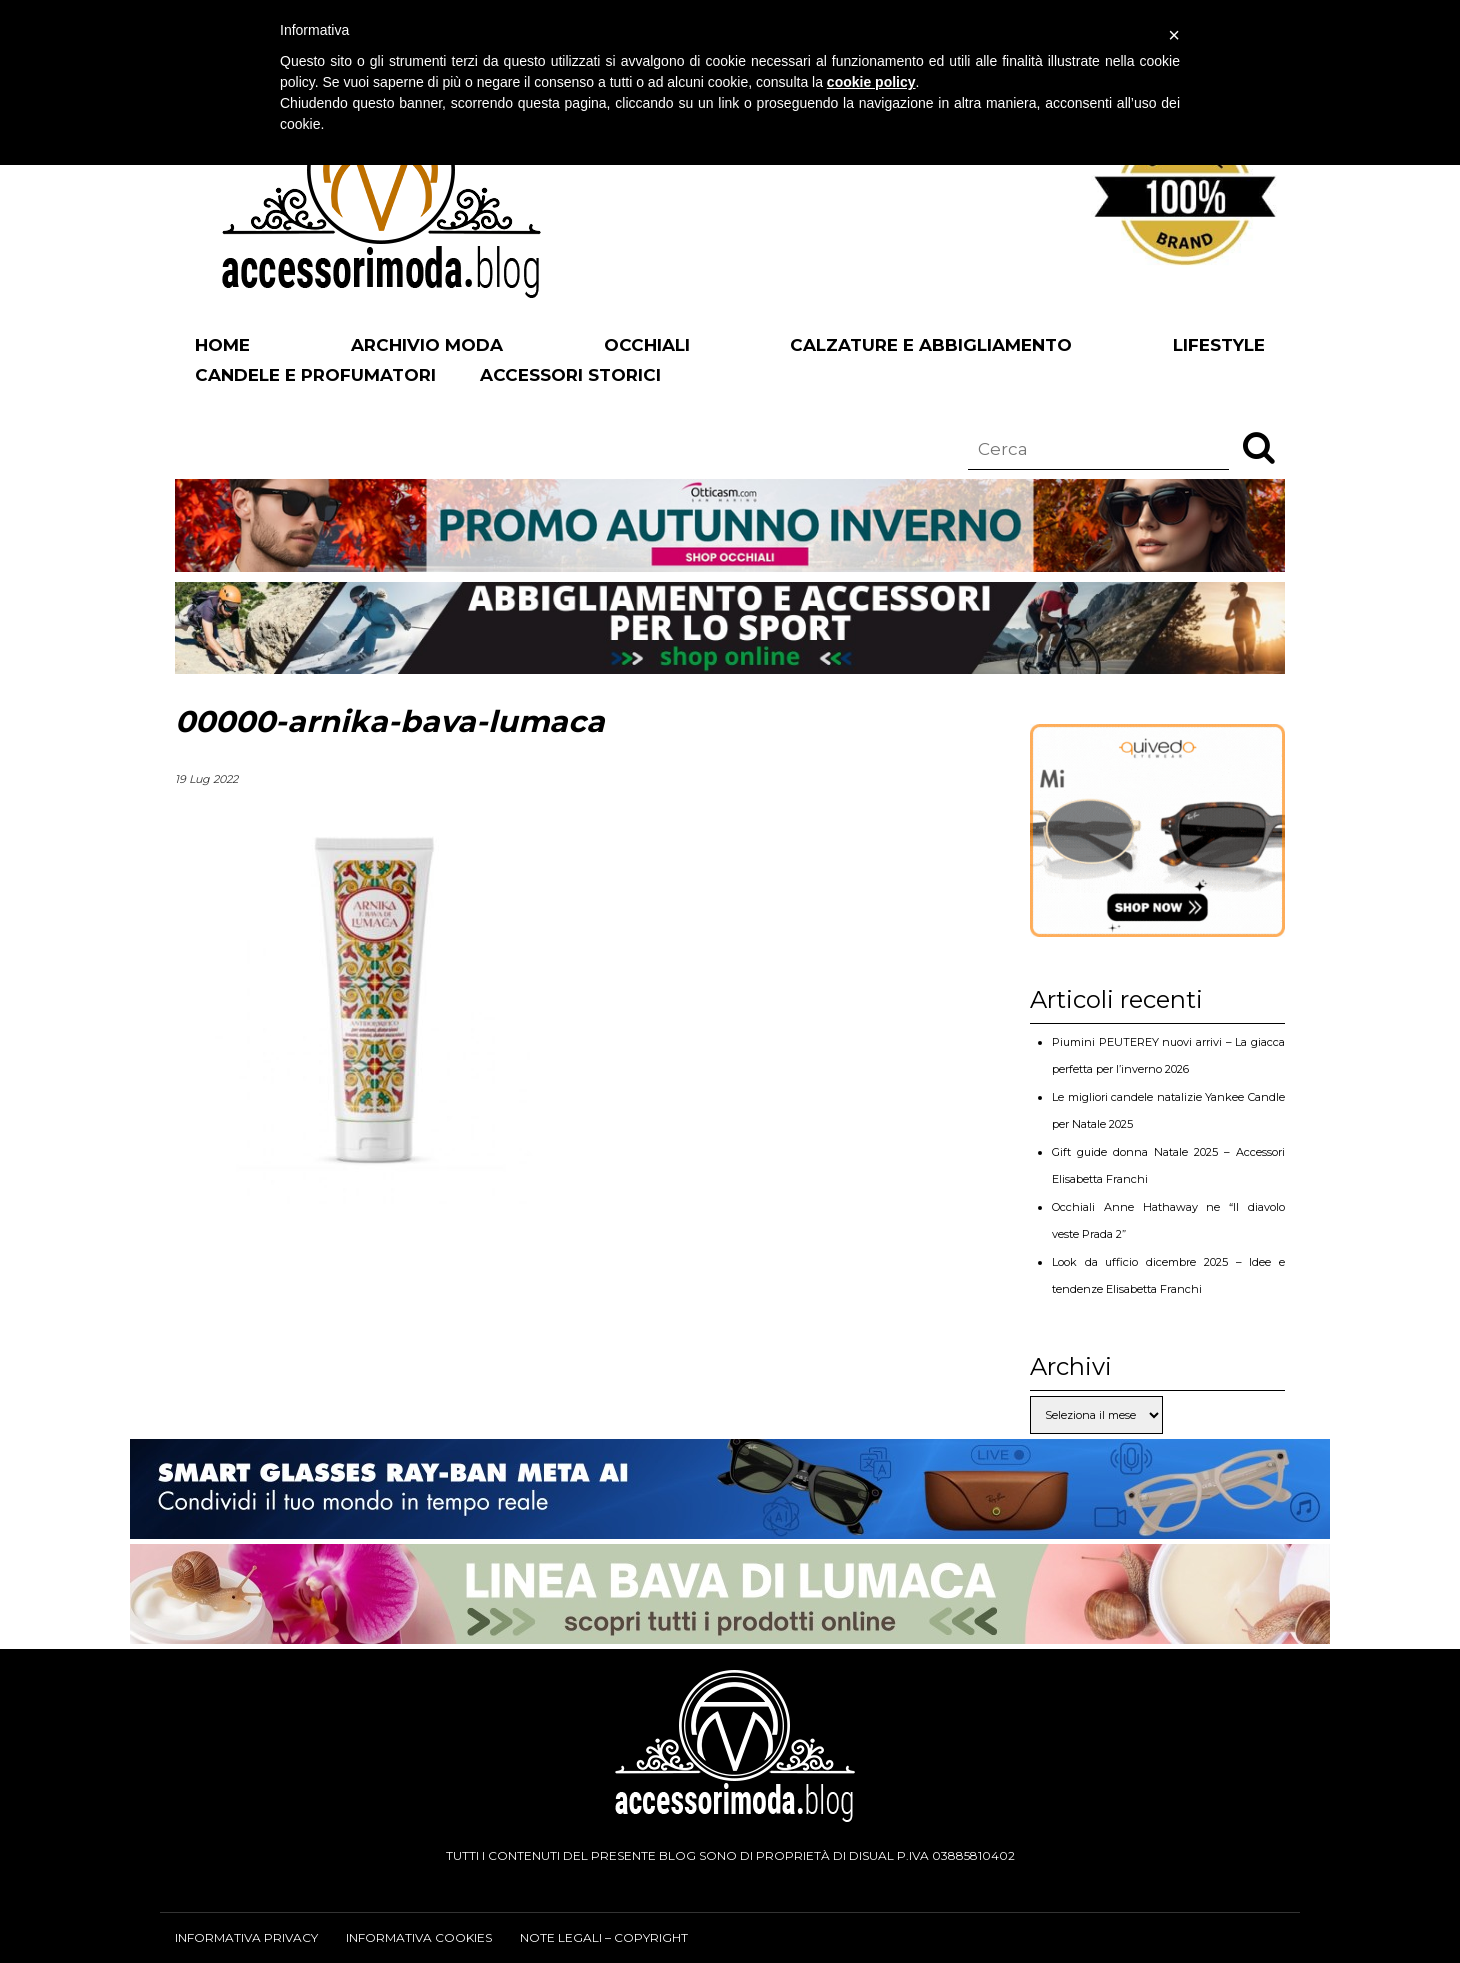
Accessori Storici (570, 375)
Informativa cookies (419, 1937)
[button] (1259, 447)
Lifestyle (1219, 345)
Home (222, 345)
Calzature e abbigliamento (931, 345)
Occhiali (647, 345)
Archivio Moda (427, 345)
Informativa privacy (246, 1937)
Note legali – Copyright (604, 1937)
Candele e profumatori (315, 375)
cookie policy (871, 82)
